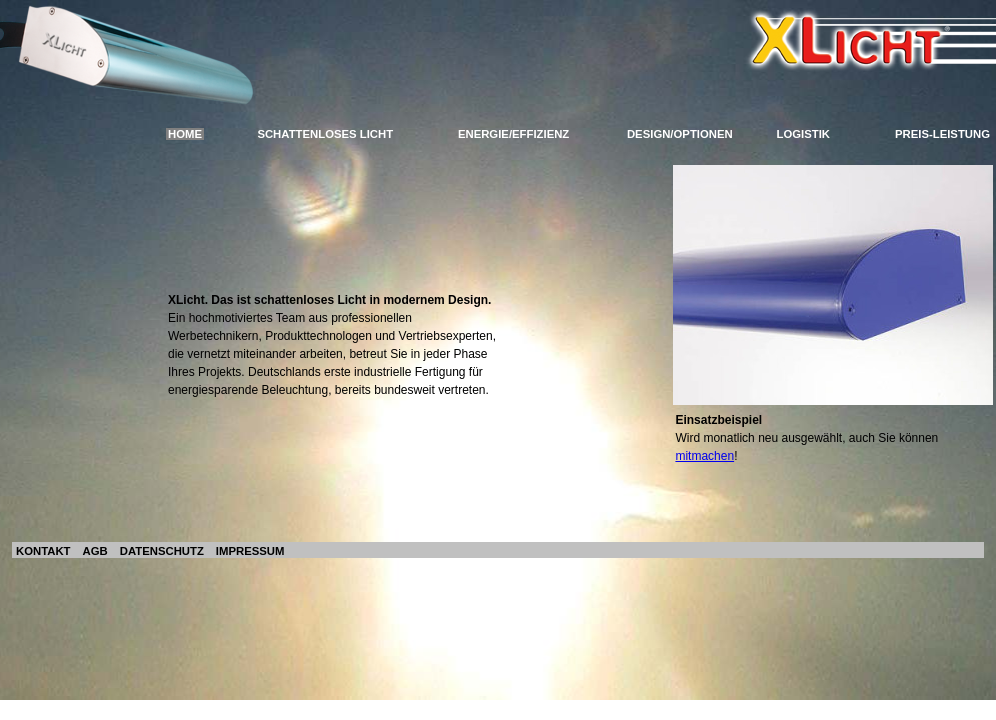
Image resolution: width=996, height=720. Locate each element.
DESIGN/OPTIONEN (680, 134)
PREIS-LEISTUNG (942, 134)
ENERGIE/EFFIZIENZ (513, 134)
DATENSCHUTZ (162, 551)
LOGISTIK (804, 134)
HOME (185, 134)
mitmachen (704, 456)
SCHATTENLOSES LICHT (325, 134)
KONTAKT (43, 551)
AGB (95, 551)
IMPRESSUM (250, 551)
